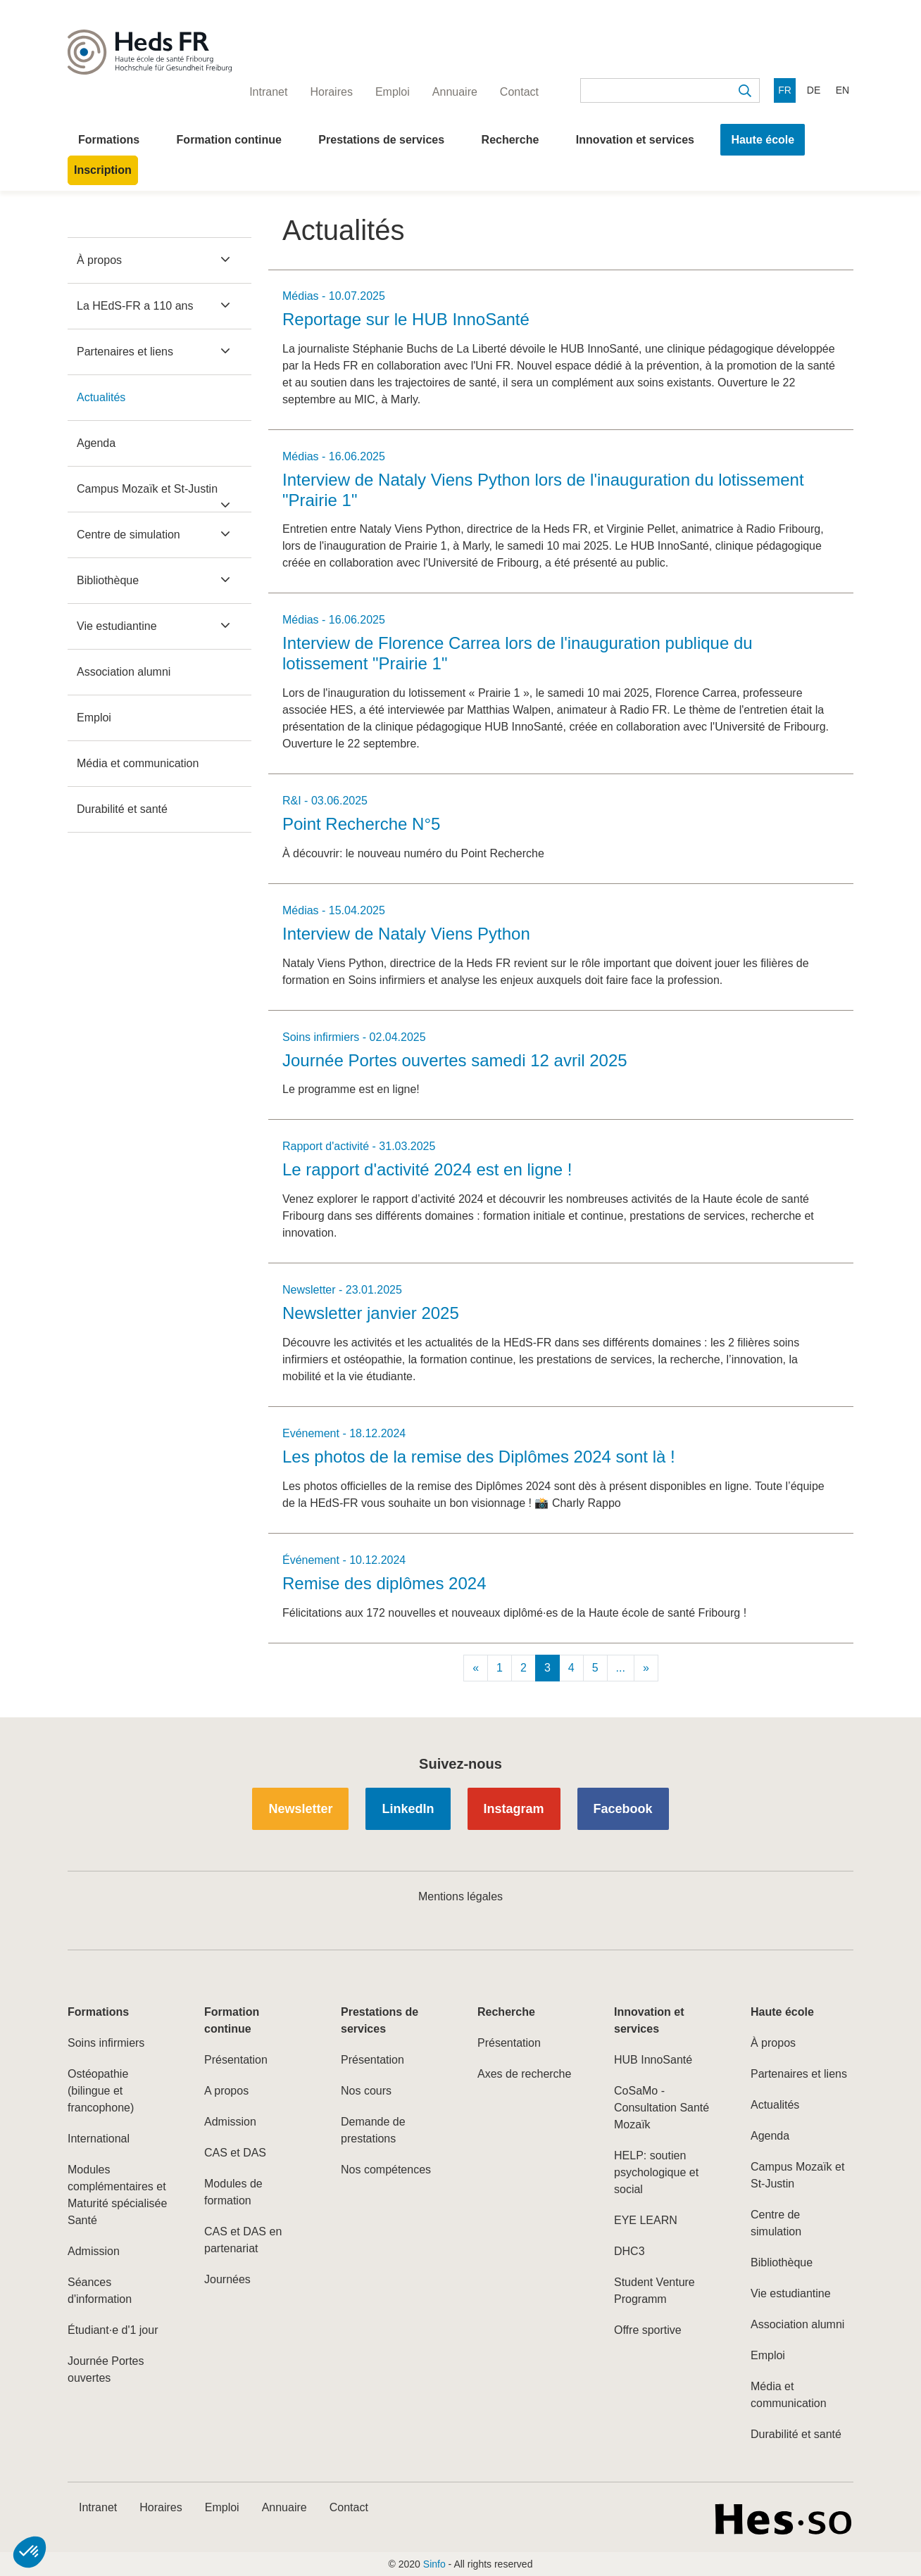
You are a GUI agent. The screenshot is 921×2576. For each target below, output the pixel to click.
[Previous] (475, 1668)
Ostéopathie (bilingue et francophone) (101, 2091)
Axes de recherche (524, 2074)
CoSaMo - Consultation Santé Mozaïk (661, 2107)
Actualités (101, 397)
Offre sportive (648, 2330)
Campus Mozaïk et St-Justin (147, 489)
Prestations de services (381, 140)
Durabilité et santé (122, 809)
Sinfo (434, 2564)
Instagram (514, 1809)
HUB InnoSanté (653, 2060)
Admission (94, 2251)
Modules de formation (233, 2192)
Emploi (94, 718)
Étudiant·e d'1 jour (113, 2330)
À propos (99, 260)
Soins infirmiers (106, 2043)
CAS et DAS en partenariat (243, 2239)
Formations (108, 140)
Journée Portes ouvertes (106, 2369)
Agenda (96, 443)
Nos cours (366, 2091)
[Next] (646, 1668)
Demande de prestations (373, 2130)
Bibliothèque (108, 580)
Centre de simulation (128, 535)
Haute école (762, 140)
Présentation (236, 2060)
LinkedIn (408, 1809)
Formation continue (229, 140)
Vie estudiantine (117, 626)
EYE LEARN (645, 2220)
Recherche (510, 140)
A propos (226, 2091)
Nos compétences (386, 2170)
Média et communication (138, 763)
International (99, 2139)
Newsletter (300, 1809)
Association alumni (123, 672)
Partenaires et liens (125, 352)
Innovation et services (635, 140)
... (620, 1668)
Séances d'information (100, 2290)
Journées (227, 2279)
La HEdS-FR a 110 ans (135, 306)
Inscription (103, 170)
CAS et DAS (235, 2153)
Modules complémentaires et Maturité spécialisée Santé (117, 2195)
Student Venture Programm (654, 2290)
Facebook (623, 1809)
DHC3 (629, 2251)
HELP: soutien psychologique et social (656, 2172)
